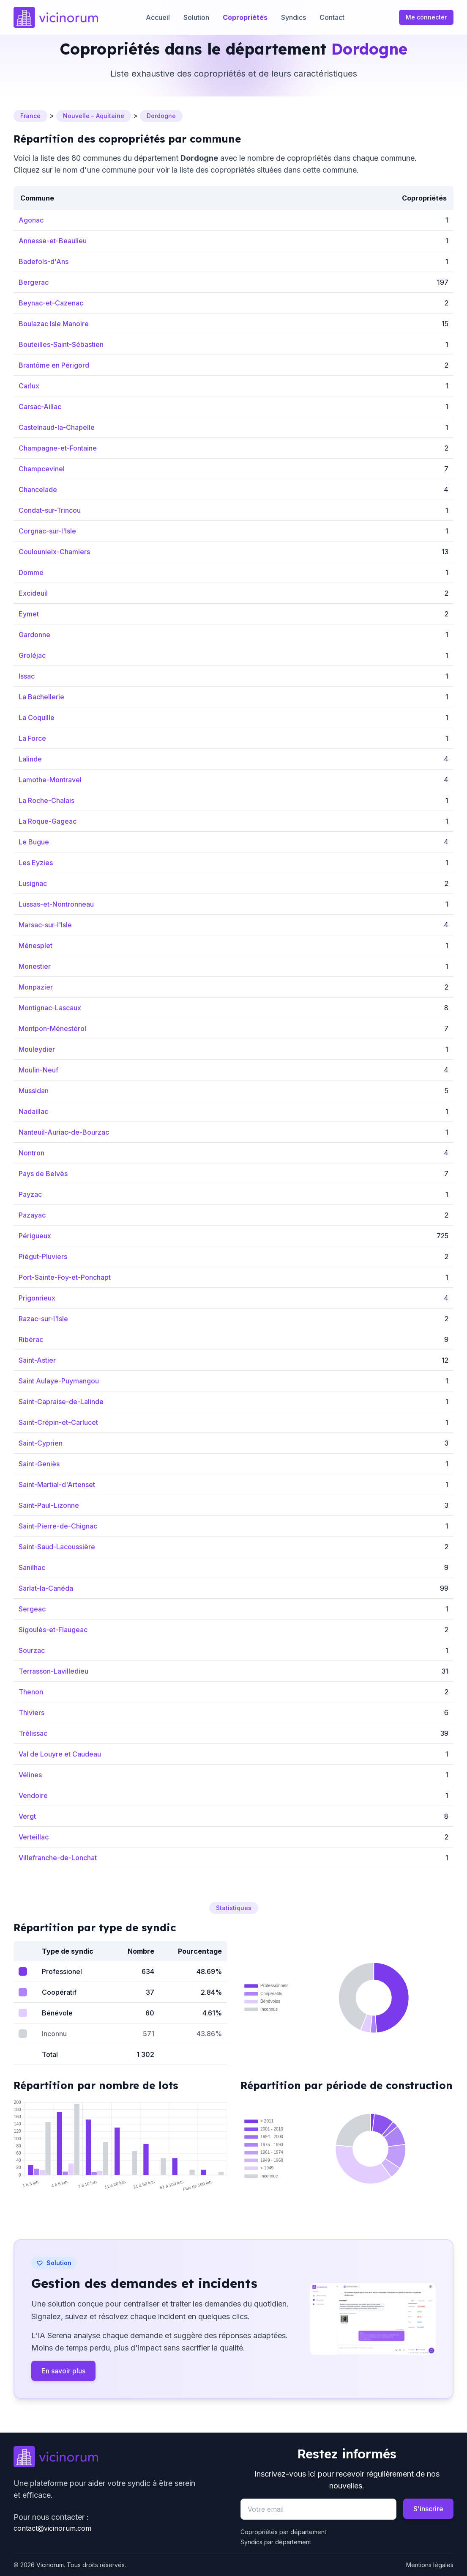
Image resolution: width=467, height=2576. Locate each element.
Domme (31, 572)
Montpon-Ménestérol (52, 1028)
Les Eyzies (36, 862)
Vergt (27, 1816)
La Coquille (37, 717)
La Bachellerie (41, 697)
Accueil (158, 17)
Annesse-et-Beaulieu (53, 240)
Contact (332, 17)
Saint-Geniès (39, 1464)
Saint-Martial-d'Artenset (57, 1484)
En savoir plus (63, 2371)
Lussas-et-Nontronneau (56, 904)
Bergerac (34, 282)
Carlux (29, 386)
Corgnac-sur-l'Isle (47, 531)
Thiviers (31, 1712)
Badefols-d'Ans (43, 261)
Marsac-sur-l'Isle (45, 925)
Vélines (30, 1774)
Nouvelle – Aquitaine (93, 115)
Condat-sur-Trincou (50, 510)
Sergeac (32, 1609)
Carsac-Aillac (40, 406)
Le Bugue (34, 842)
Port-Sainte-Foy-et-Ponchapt (65, 1277)
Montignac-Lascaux (50, 1007)
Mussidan (34, 1090)
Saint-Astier (37, 1360)
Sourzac (32, 1650)
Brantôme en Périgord (54, 365)
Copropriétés (245, 17)
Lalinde (30, 759)
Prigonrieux (37, 1298)
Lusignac (33, 883)
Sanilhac (32, 1567)
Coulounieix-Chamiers (54, 551)
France (30, 115)
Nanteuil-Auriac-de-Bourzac (64, 1132)
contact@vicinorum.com (52, 2528)
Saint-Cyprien (41, 1443)
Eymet (29, 614)
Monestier (35, 966)
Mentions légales (429, 2564)
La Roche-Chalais (46, 800)
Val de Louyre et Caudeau (60, 1754)
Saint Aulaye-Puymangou (59, 1381)
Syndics (293, 17)
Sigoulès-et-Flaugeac (53, 1629)
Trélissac (33, 1733)
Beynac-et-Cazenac (51, 303)
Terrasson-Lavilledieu (53, 1671)
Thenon (31, 1692)
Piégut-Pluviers (43, 1256)
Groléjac (32, 655)
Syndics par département (275, 2542)
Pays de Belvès (43, 1173)
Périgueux (35, 1236)
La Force (32, 738)
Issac (27, 676)
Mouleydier (37, 1049)
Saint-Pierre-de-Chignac (58, 1526)
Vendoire (33, 1795)
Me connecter (426, 17)
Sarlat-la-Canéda (46, 1588)
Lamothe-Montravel (50, 779)
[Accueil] (56, 17)
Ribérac (31, 1339)
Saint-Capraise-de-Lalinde (61, 1401)
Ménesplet (35, 945)
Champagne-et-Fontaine (58, 448)
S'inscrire (428, 2509)
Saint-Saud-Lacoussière (57, 1546)
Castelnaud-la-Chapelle (57, 427)
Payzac (30, 1194)
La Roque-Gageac (47, 821)
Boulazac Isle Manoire (54, 323)
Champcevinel (42, 469)
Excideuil (33, 593)
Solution (196, 17)
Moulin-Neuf (38, 1070)
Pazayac (32, 1215)
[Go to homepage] (120, 2456)
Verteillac (34, 1837)
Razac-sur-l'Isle (43, 1318)
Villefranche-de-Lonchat (58, 1857)
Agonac (31, 220)
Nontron (31, 1153)
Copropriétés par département (283, 2531)
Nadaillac (33, 1111)
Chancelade (38, 489)
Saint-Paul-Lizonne (49, 1505)
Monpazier (36, 987)
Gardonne (34, 634)
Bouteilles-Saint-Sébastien (61, 344)
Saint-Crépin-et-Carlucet (58, 1422)
